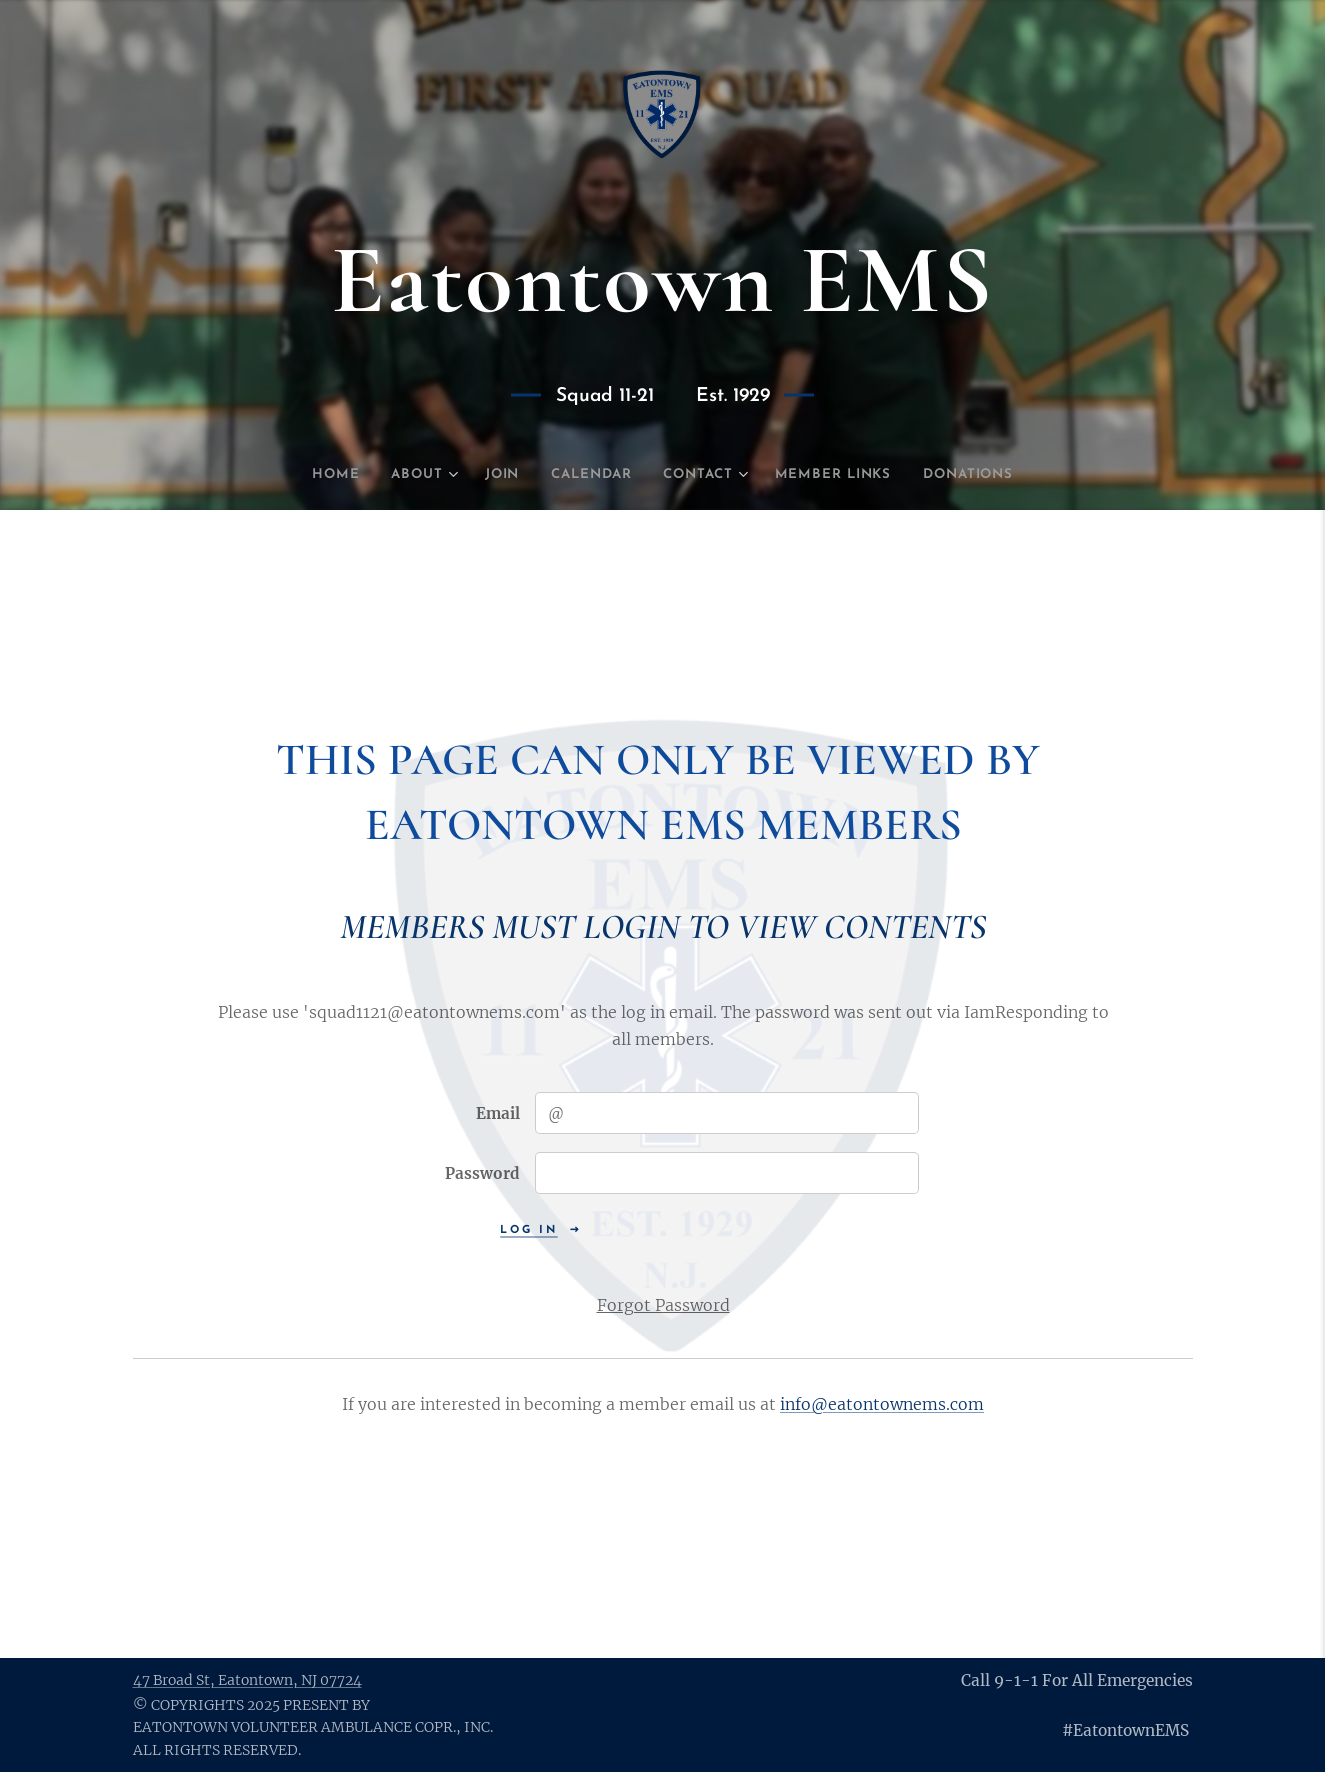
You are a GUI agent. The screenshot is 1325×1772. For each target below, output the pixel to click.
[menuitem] (309, 475)
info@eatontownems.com (882, 1405)
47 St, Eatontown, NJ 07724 (247, 1680)
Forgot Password (662, 1305)
